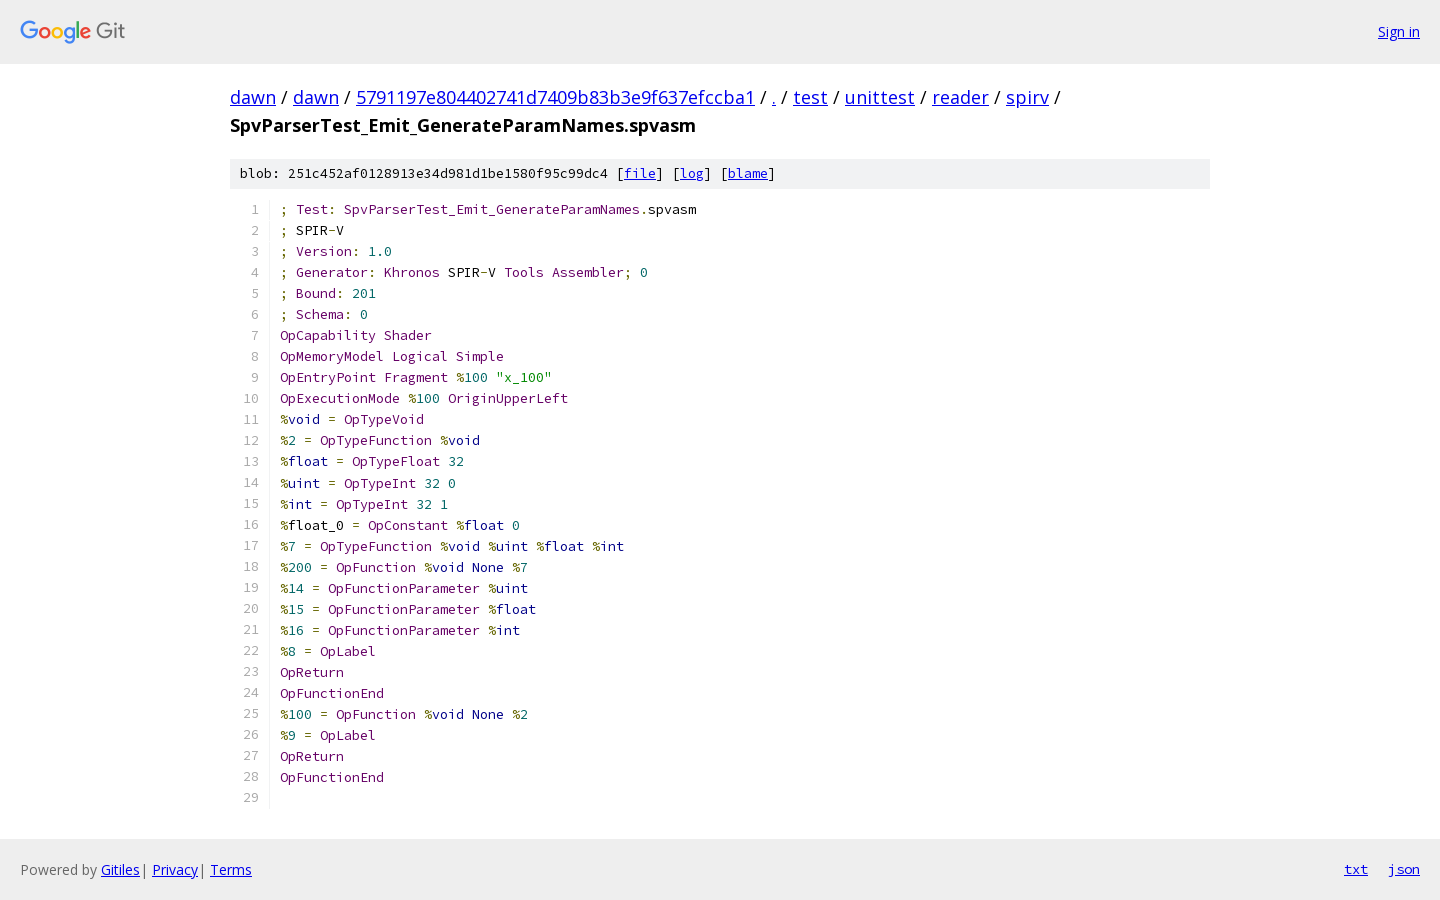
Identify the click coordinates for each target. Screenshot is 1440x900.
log (692, 173)
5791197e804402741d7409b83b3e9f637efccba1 (555, 97)
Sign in (1399, 31)
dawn (253, 97)
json (1404, 869)
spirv (1027, 97)
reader (960, 97)
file (640, 173)
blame (748, 173)
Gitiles (120, 869)
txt (1356, 869)
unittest (880, 97)
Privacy (175, 869)
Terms (231, 869)
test (810, 97)
